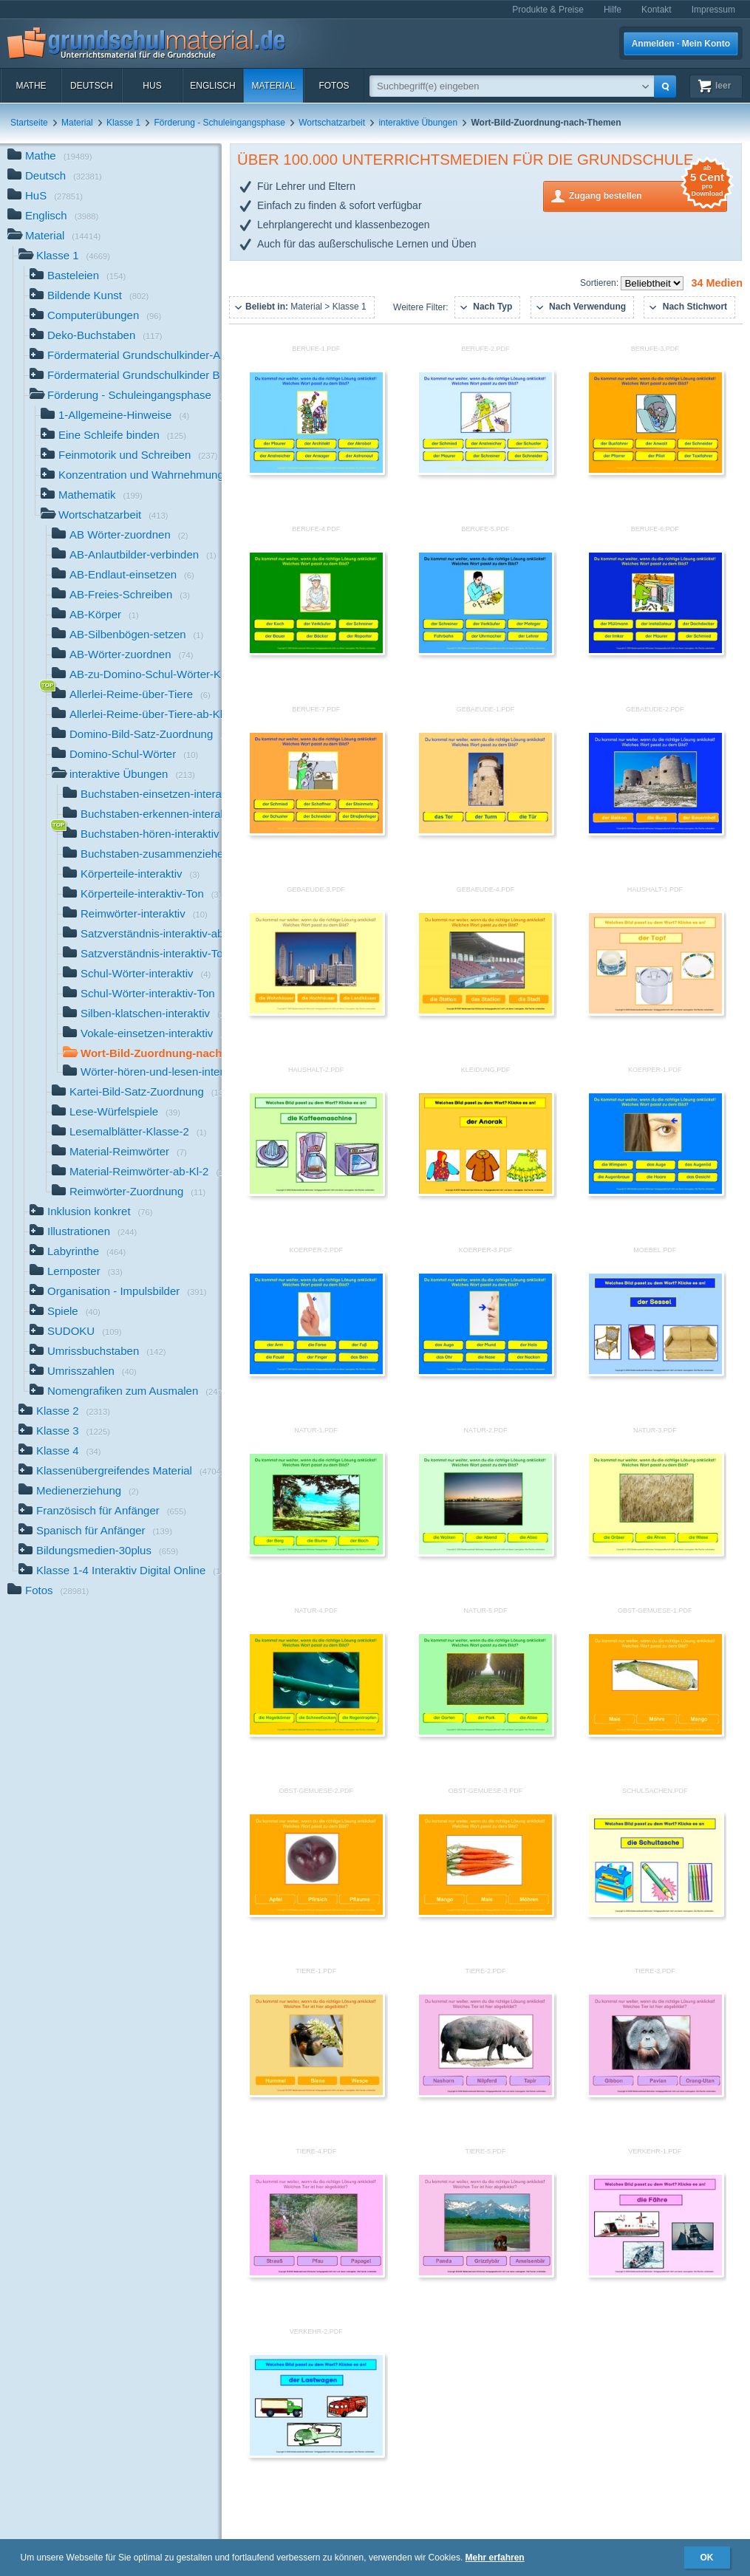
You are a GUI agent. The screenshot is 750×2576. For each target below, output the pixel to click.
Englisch (212, 86)
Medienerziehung (78, 1492)
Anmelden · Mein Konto (681, 43)
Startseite (29, 122)
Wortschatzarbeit (332, 122)
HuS (152, 86)
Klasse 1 (123, 122)
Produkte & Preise (548, 9)
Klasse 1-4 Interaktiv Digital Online (120, 1571)
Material (273, 86)
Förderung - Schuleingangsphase (219, 122)
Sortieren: (600, 283)
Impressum (713, 9)
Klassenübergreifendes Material (120, 1472)
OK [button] (707, 2557)
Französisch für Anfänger (102, 1512)
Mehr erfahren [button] (495, 2557)
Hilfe (612, 9)
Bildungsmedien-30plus (98, 1551)
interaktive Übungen (417, 122)
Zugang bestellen (648, 194)
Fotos (333, 86)
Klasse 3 (64, 1432)
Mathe (31, 86)
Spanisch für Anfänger (95, 1532)
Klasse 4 (59, 1452)
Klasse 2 (64, 1412)
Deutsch (91, 86)
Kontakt (656, 9)
